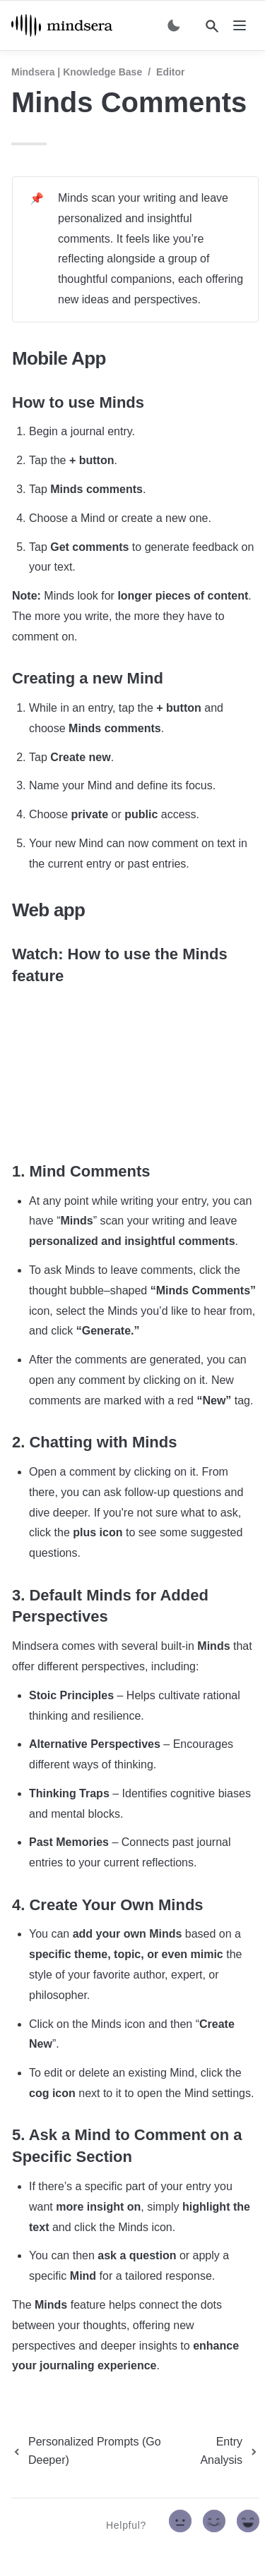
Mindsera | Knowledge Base (76, 72)
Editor (170, 72)
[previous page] (94, 2451)
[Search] (212, 26)
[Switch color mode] (173, 25)
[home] (61, 25)
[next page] (221, 2451)
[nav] (239, 25)
